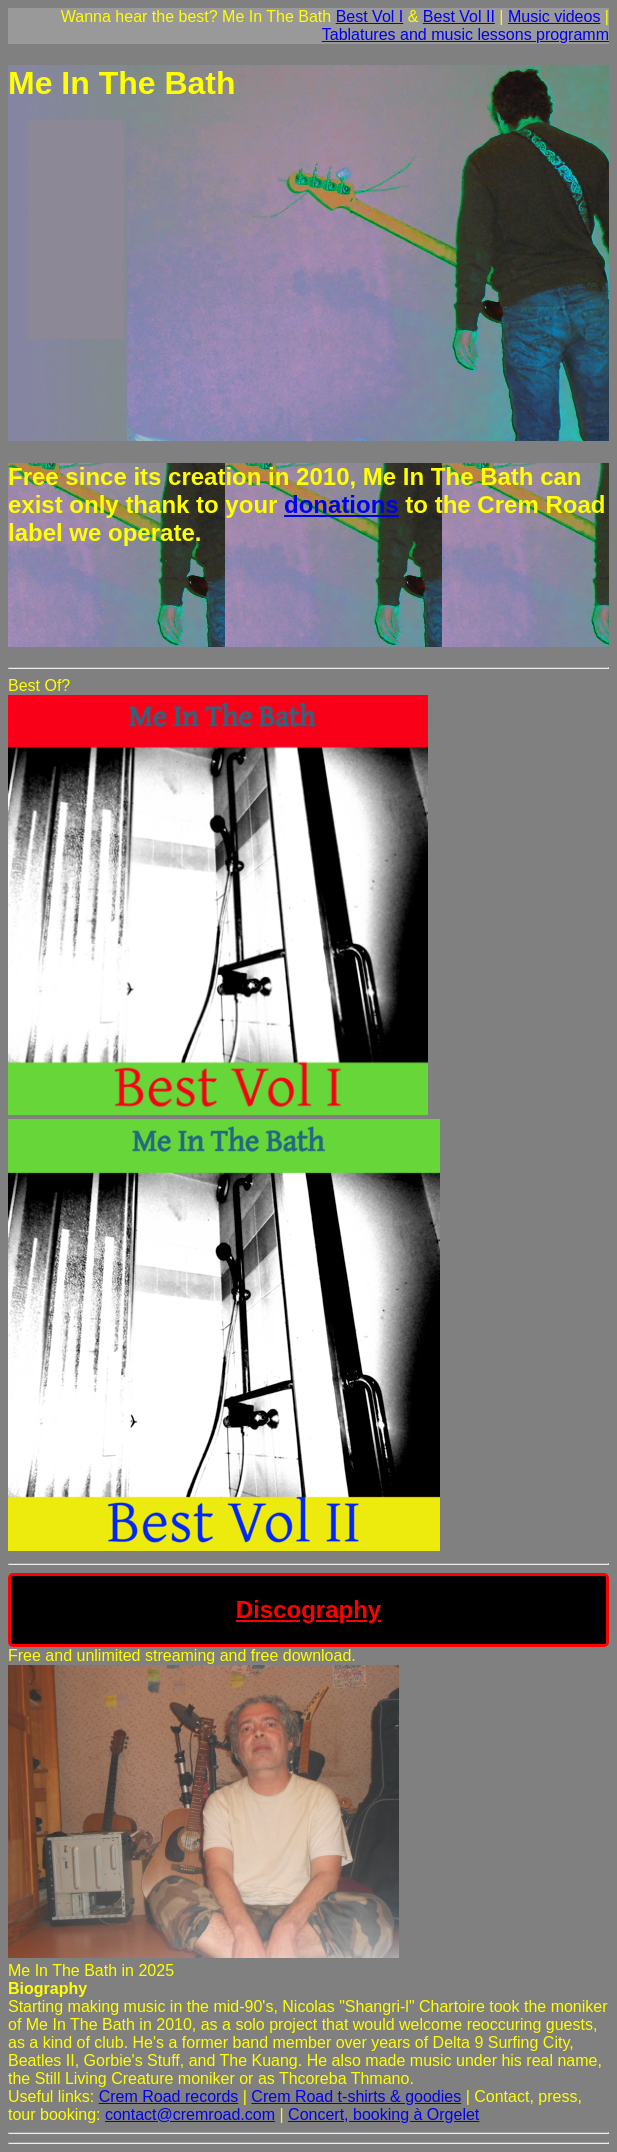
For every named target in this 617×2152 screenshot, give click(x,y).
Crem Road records (169, 2096)
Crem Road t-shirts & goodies (356, 2096)
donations (341, 504)
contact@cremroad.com (190, 2114)
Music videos (554, 16)
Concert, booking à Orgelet (383, 2114)
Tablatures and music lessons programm (465, 34)
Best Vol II (459, 16)
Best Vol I (370, 16)
